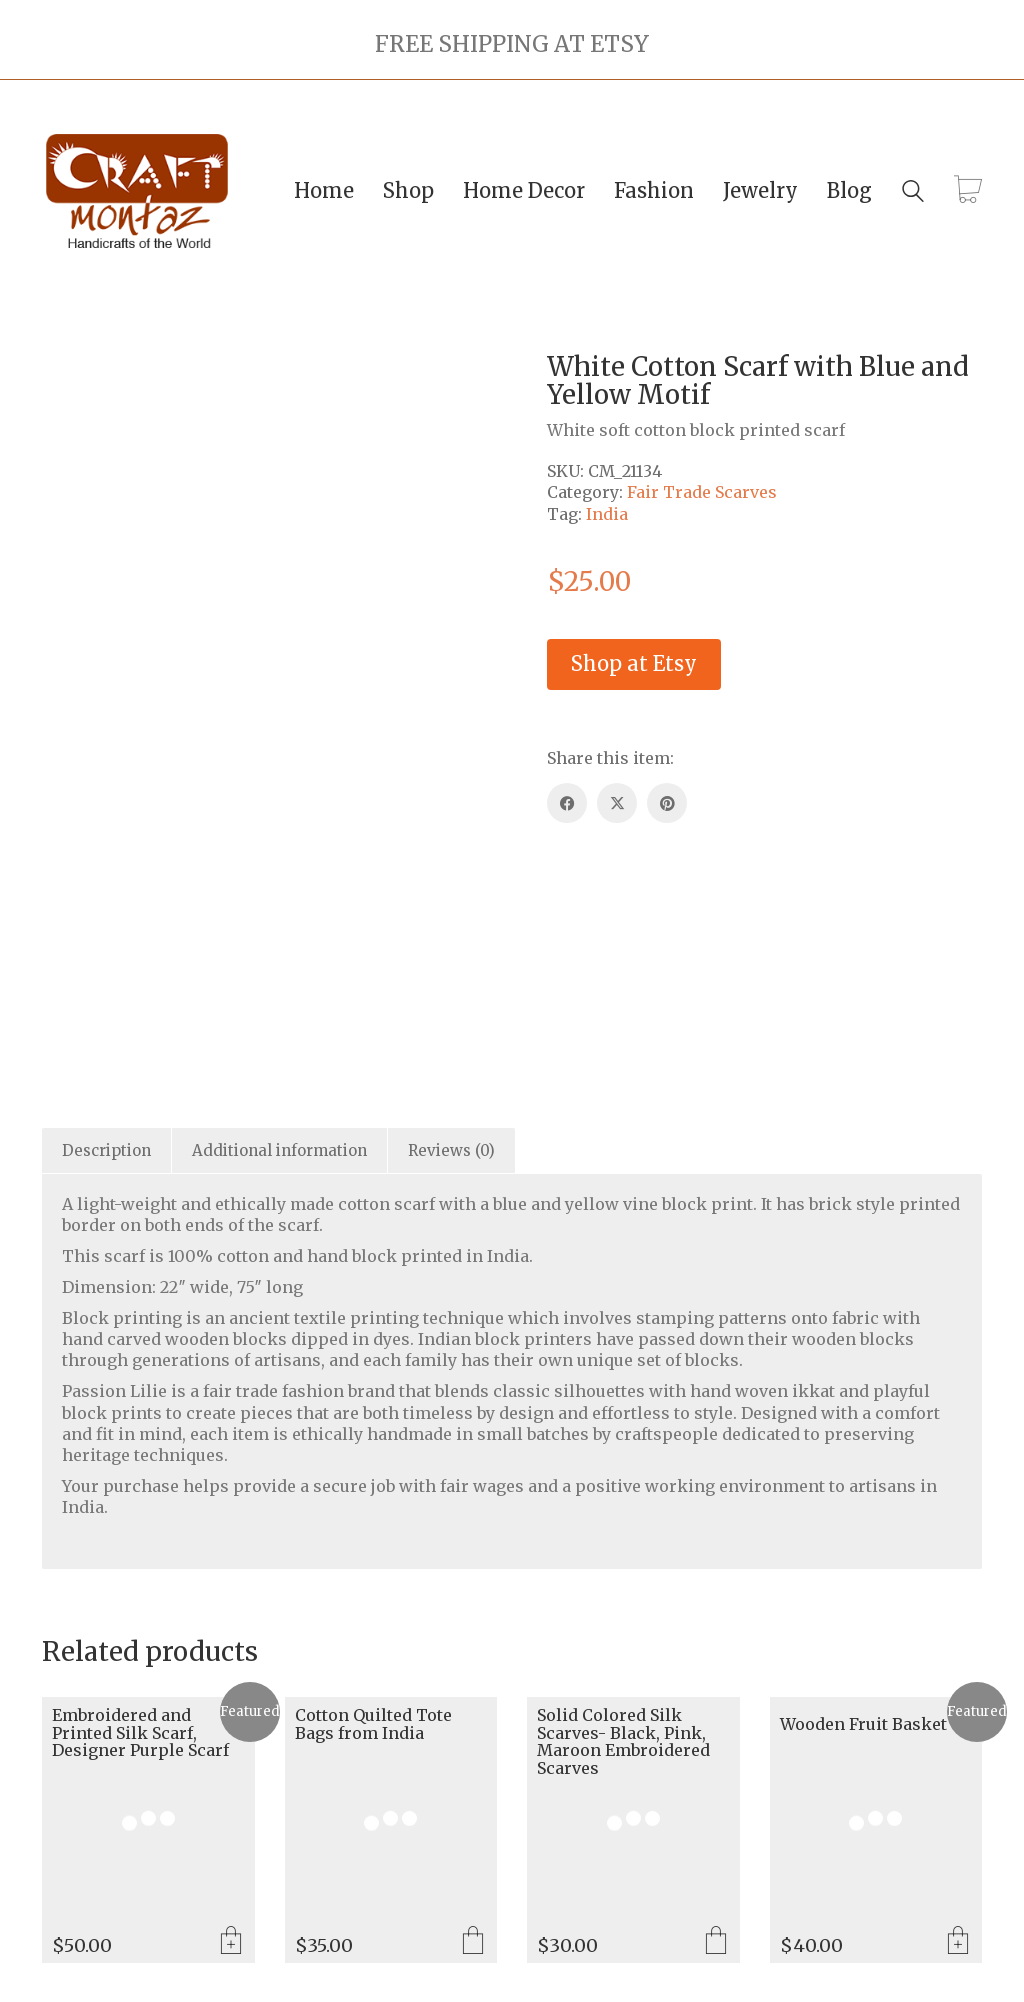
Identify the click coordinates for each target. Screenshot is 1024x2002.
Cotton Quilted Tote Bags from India (373, 1724)
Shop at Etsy (634, 663)
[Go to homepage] (137, 191)
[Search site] (913, 193)
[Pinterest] (667, 803)
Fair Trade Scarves (702, 492)
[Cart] (968, 191)
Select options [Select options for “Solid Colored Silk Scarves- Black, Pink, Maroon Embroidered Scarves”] (716, 1942)
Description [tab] (106, 1150)
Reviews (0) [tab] (451, 1150)
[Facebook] (567, 803)
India (607, 514)
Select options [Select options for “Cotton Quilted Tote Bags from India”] (473, 1942)
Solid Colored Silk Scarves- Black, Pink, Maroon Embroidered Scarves (623, 1742)
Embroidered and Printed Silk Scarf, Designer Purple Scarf (140, 1733)
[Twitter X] (617, 803)
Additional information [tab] (279, 1150)
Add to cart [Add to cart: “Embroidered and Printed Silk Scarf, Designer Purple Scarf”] (231, 1942)
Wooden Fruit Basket (863, 1725)
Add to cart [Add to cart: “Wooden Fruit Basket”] (958, 1942)
